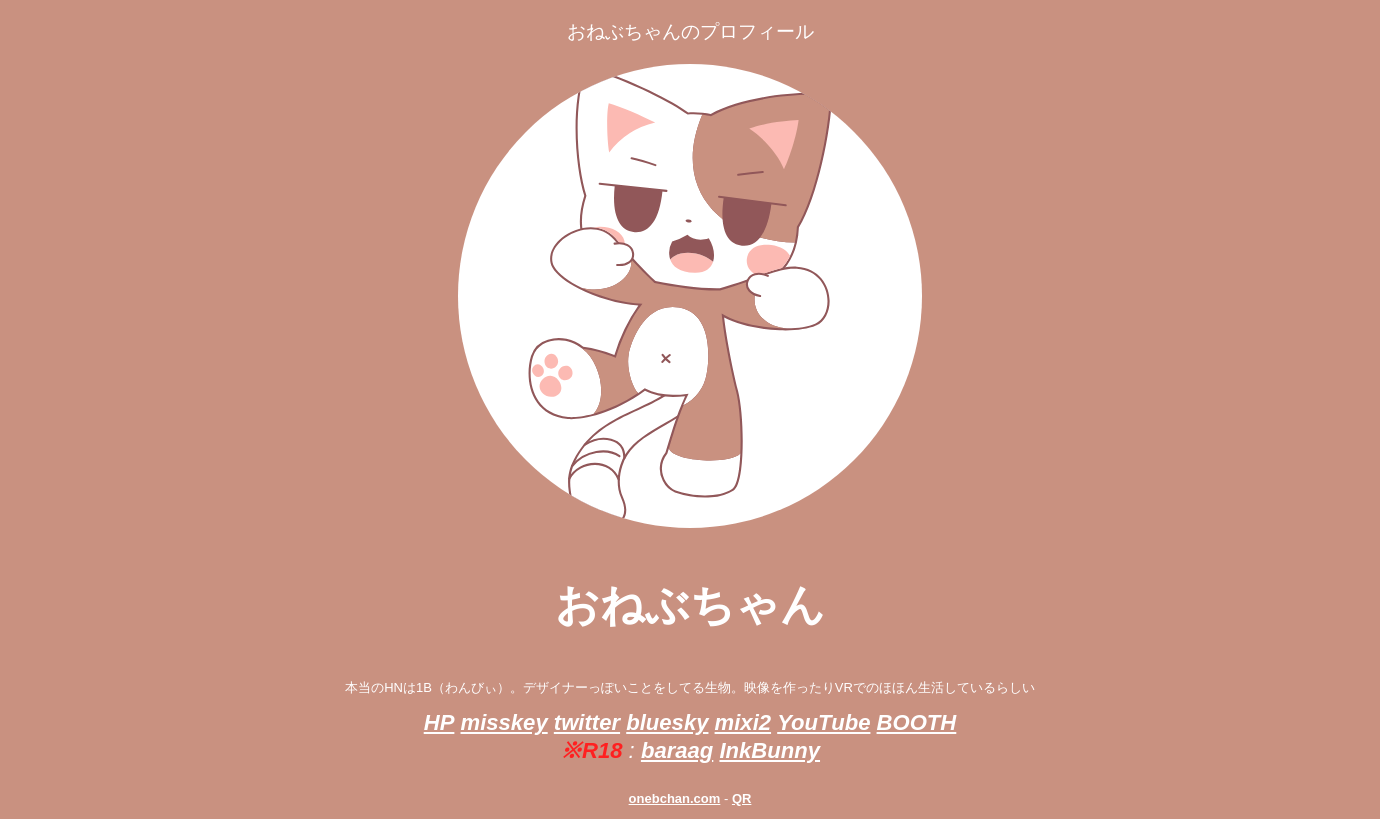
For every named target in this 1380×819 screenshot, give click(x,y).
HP (439, 722)
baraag (677, 750)
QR (742, 798)
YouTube (823, 722)
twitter (587, 722)
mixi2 (743, 722)
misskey (504, 722)
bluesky (667, 722)
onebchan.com (675, 798)
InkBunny (769, 750)
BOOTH (917, 722)
